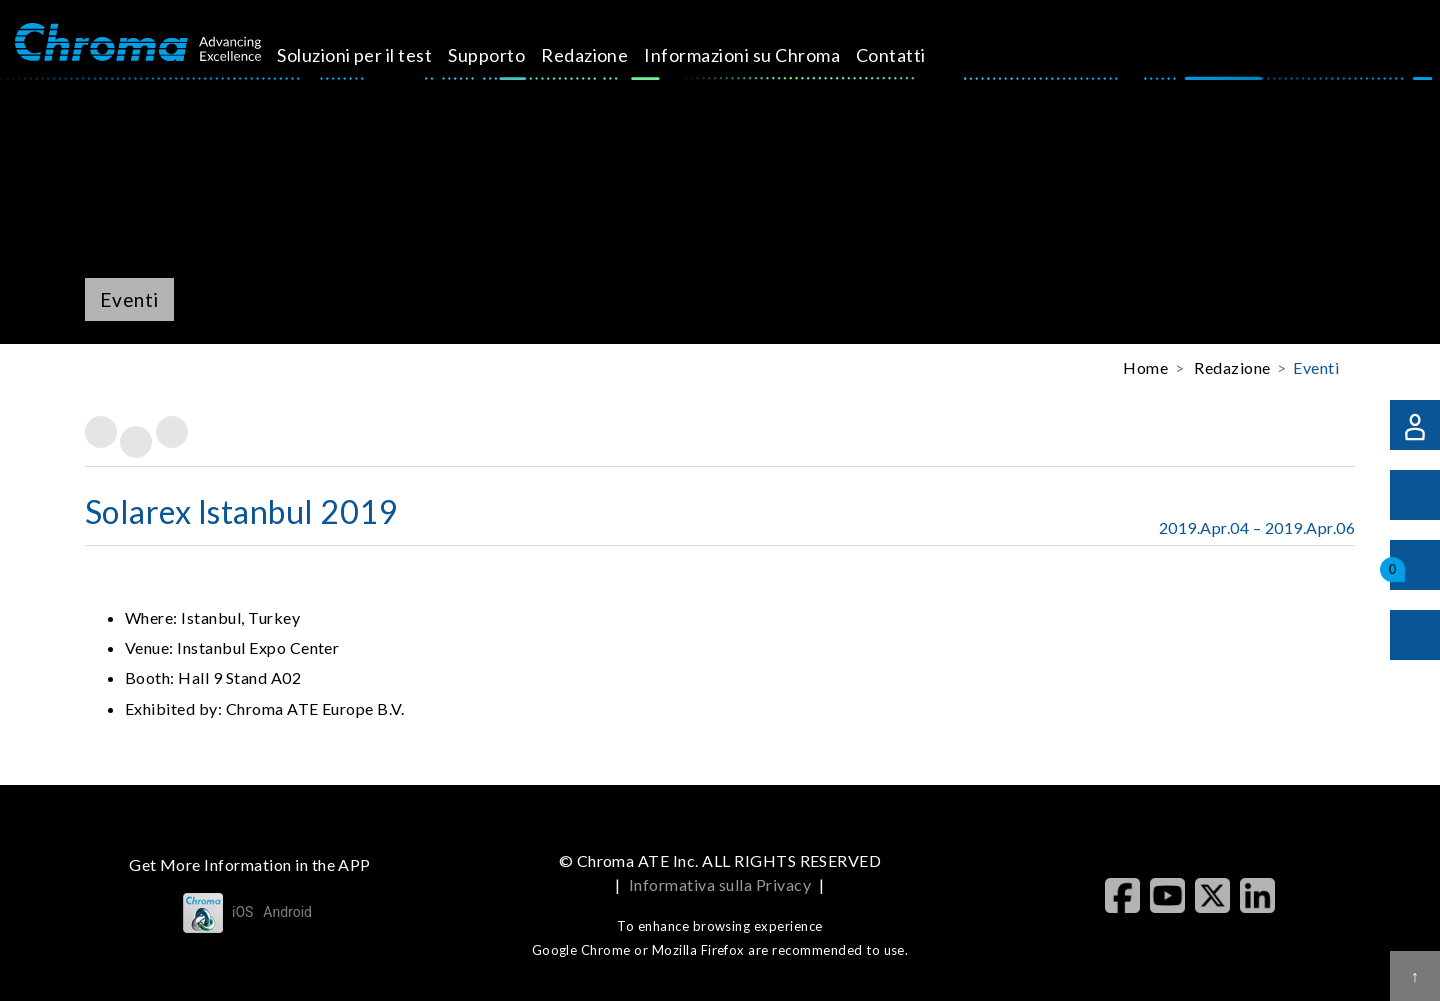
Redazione (607, 55)
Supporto (509, 55)
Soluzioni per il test (377, 55)
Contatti (914, 55)
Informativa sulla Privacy (720, 884)
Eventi (1316, 367)
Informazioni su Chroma (765, 55)
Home (1145, 367)
